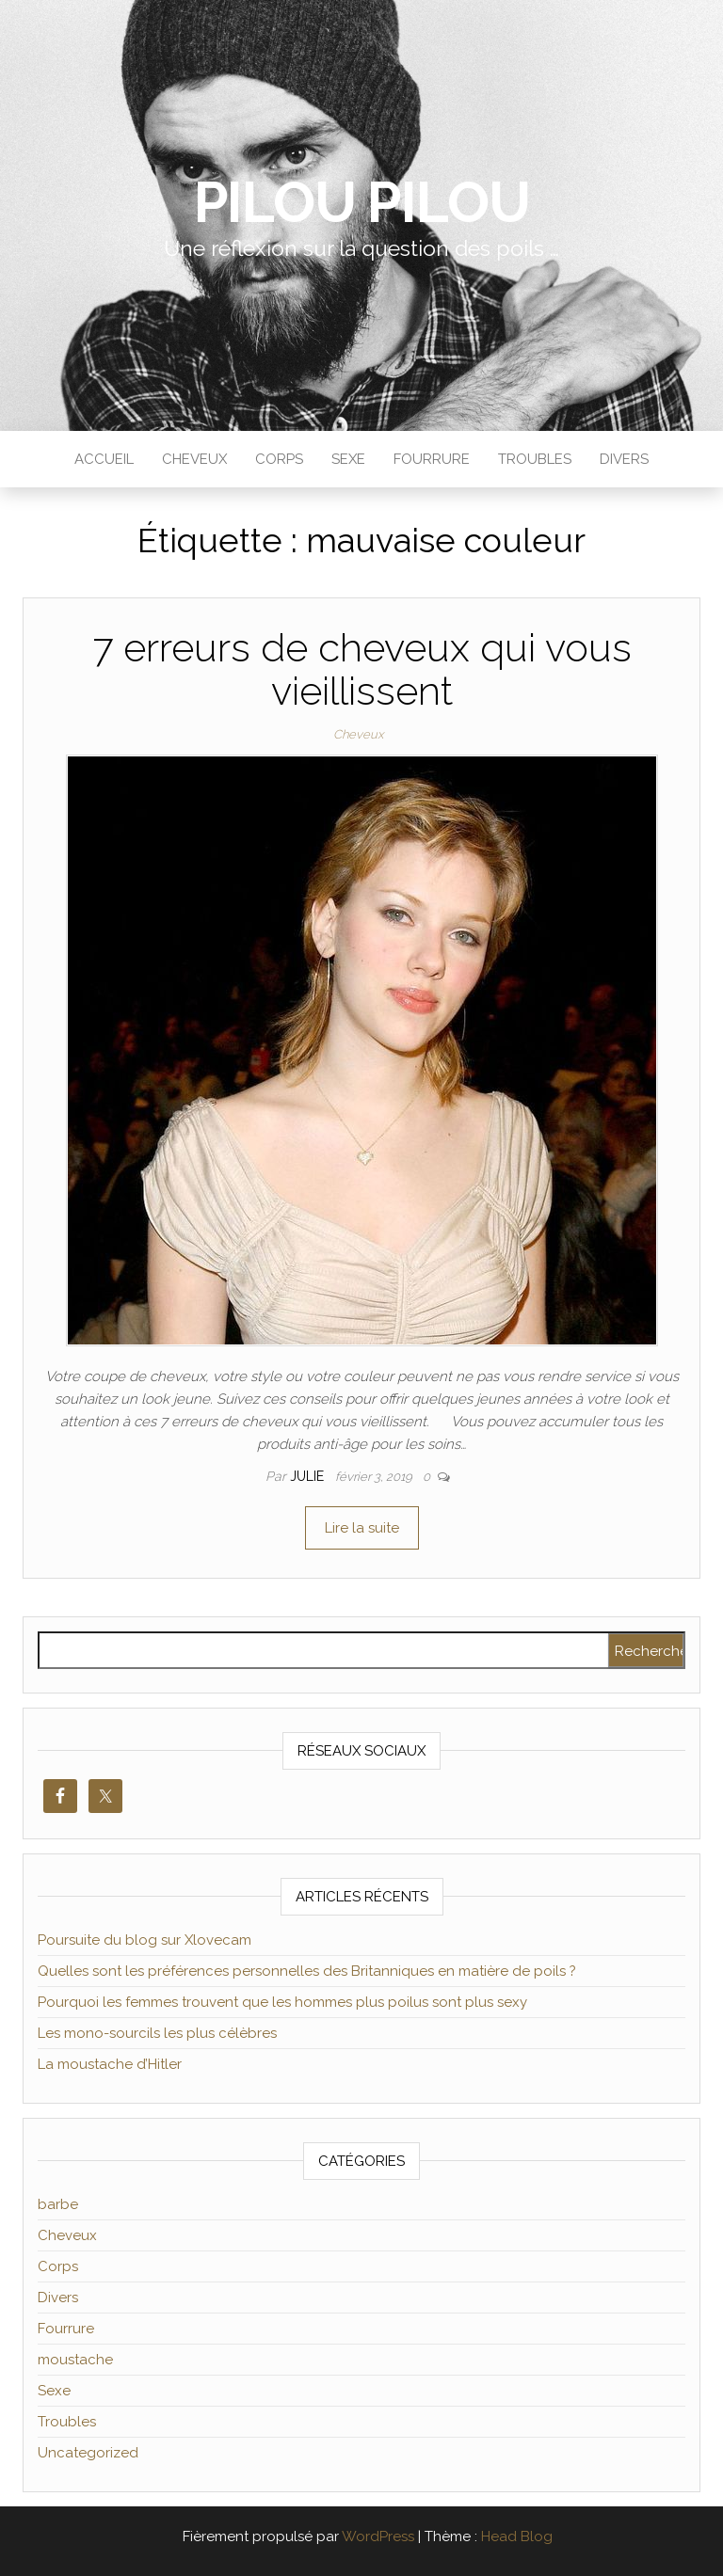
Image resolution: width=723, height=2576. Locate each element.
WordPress (378, 2536)
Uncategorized (88, 2452)
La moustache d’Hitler (110, 2064)
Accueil (104, 459)
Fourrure (432, 459)
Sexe (348, 459)
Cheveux (194, 459)
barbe (58, 2204)
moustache (75, 2359)
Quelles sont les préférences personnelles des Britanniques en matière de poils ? (307, 1971)
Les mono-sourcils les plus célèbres (157, 2033)
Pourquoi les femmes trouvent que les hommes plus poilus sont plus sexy (282, 2002)
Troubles (534, 459)
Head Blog (517, 2536)
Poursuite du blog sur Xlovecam (144, 1940)
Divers (624, 459)
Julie (309, 1476)
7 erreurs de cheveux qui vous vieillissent (362, 669)
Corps (279, 459)
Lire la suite (362, 1527)
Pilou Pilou (362, 202)
